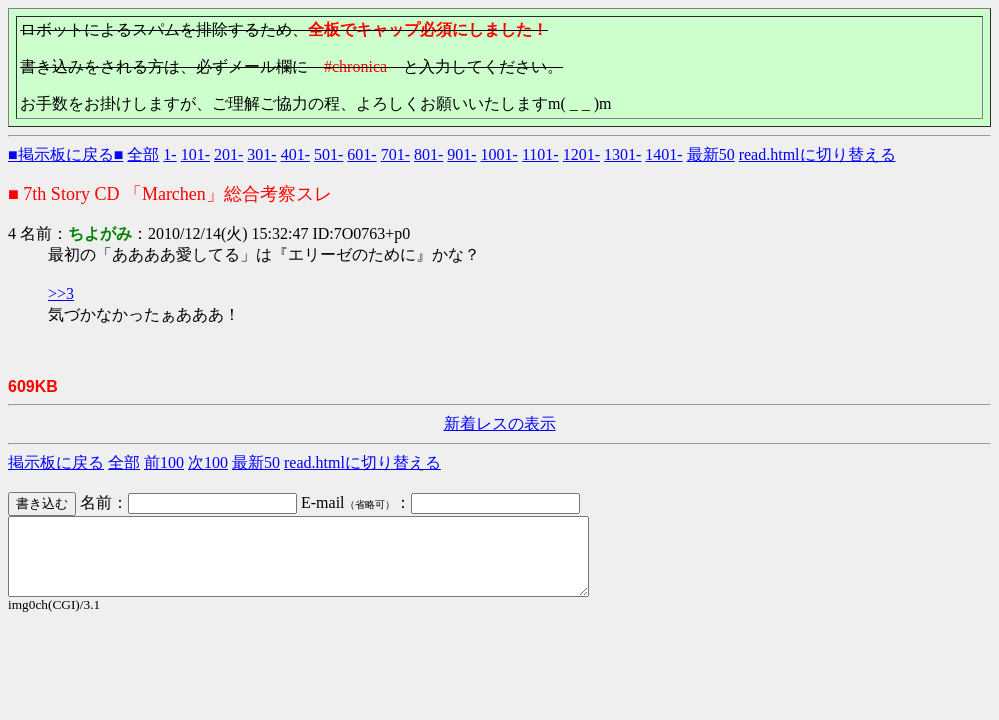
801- (428, 154)
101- (195, 154)
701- (395, 154)
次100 (208, 462)
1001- (499, 154)
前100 (164, 462)
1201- (581, 154)
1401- (663, 154)
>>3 (61, 293)
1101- (540, 154)
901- (461, 154)
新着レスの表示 (500, 423)
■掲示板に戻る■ (65, 154)
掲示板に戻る (56, 462)
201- (228, 154)
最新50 (711, 154)
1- (169, 154)
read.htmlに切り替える (817, 154)
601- (361, 154)
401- (295, 154)
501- (328, 154)
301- (261, 154)
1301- (622, 154)
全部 (143, 154)
